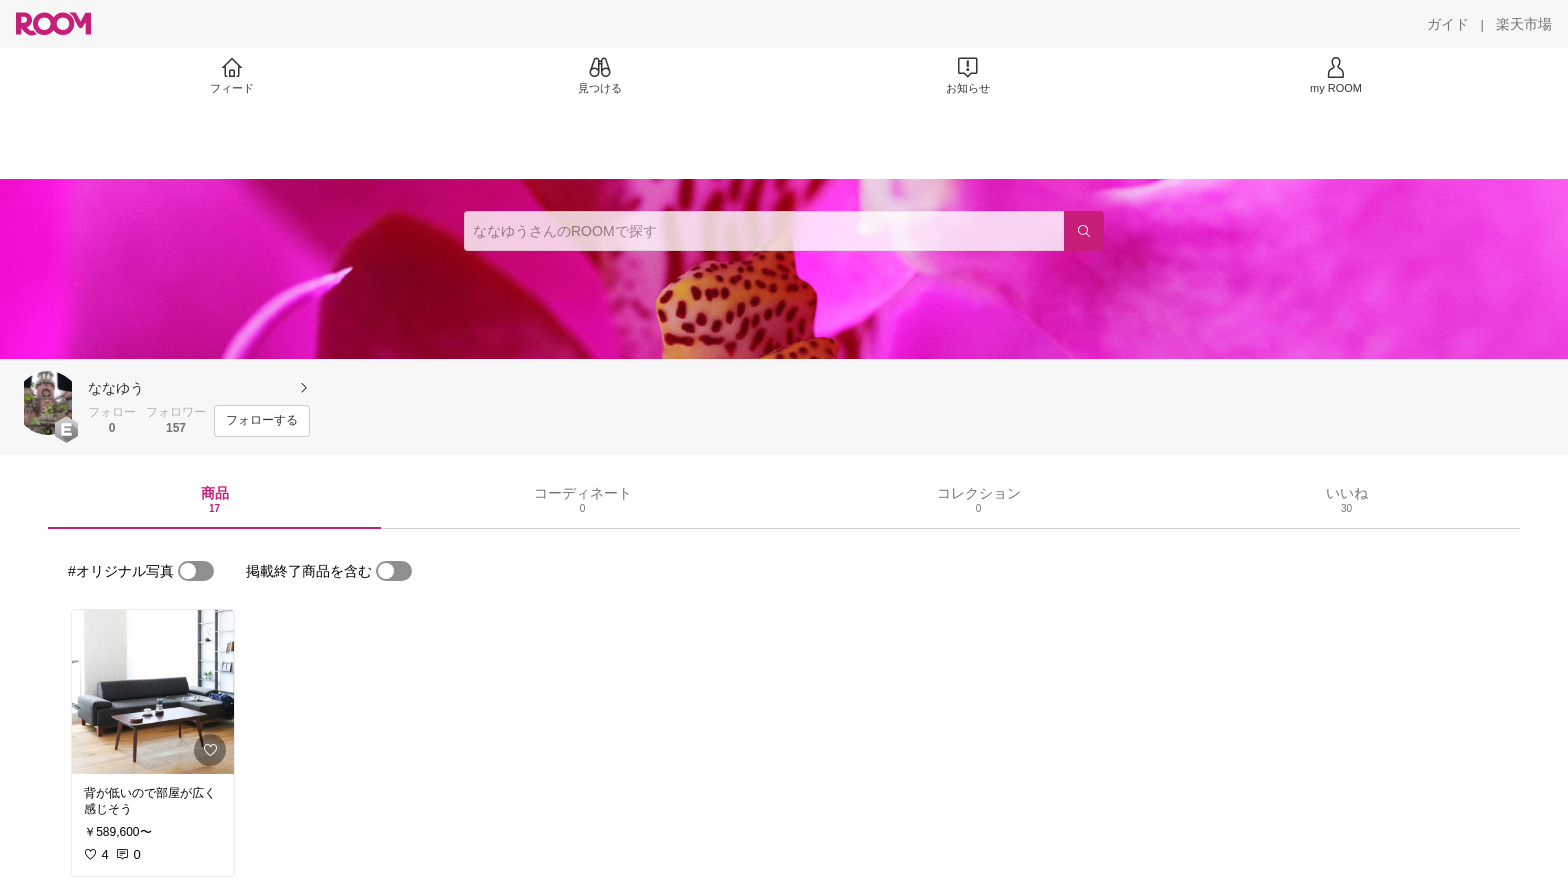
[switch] (196, 571)
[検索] (1084, 231)
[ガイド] (1448, 24)
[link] (153, 692)
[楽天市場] (1524, 24)
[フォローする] (262, 421)
